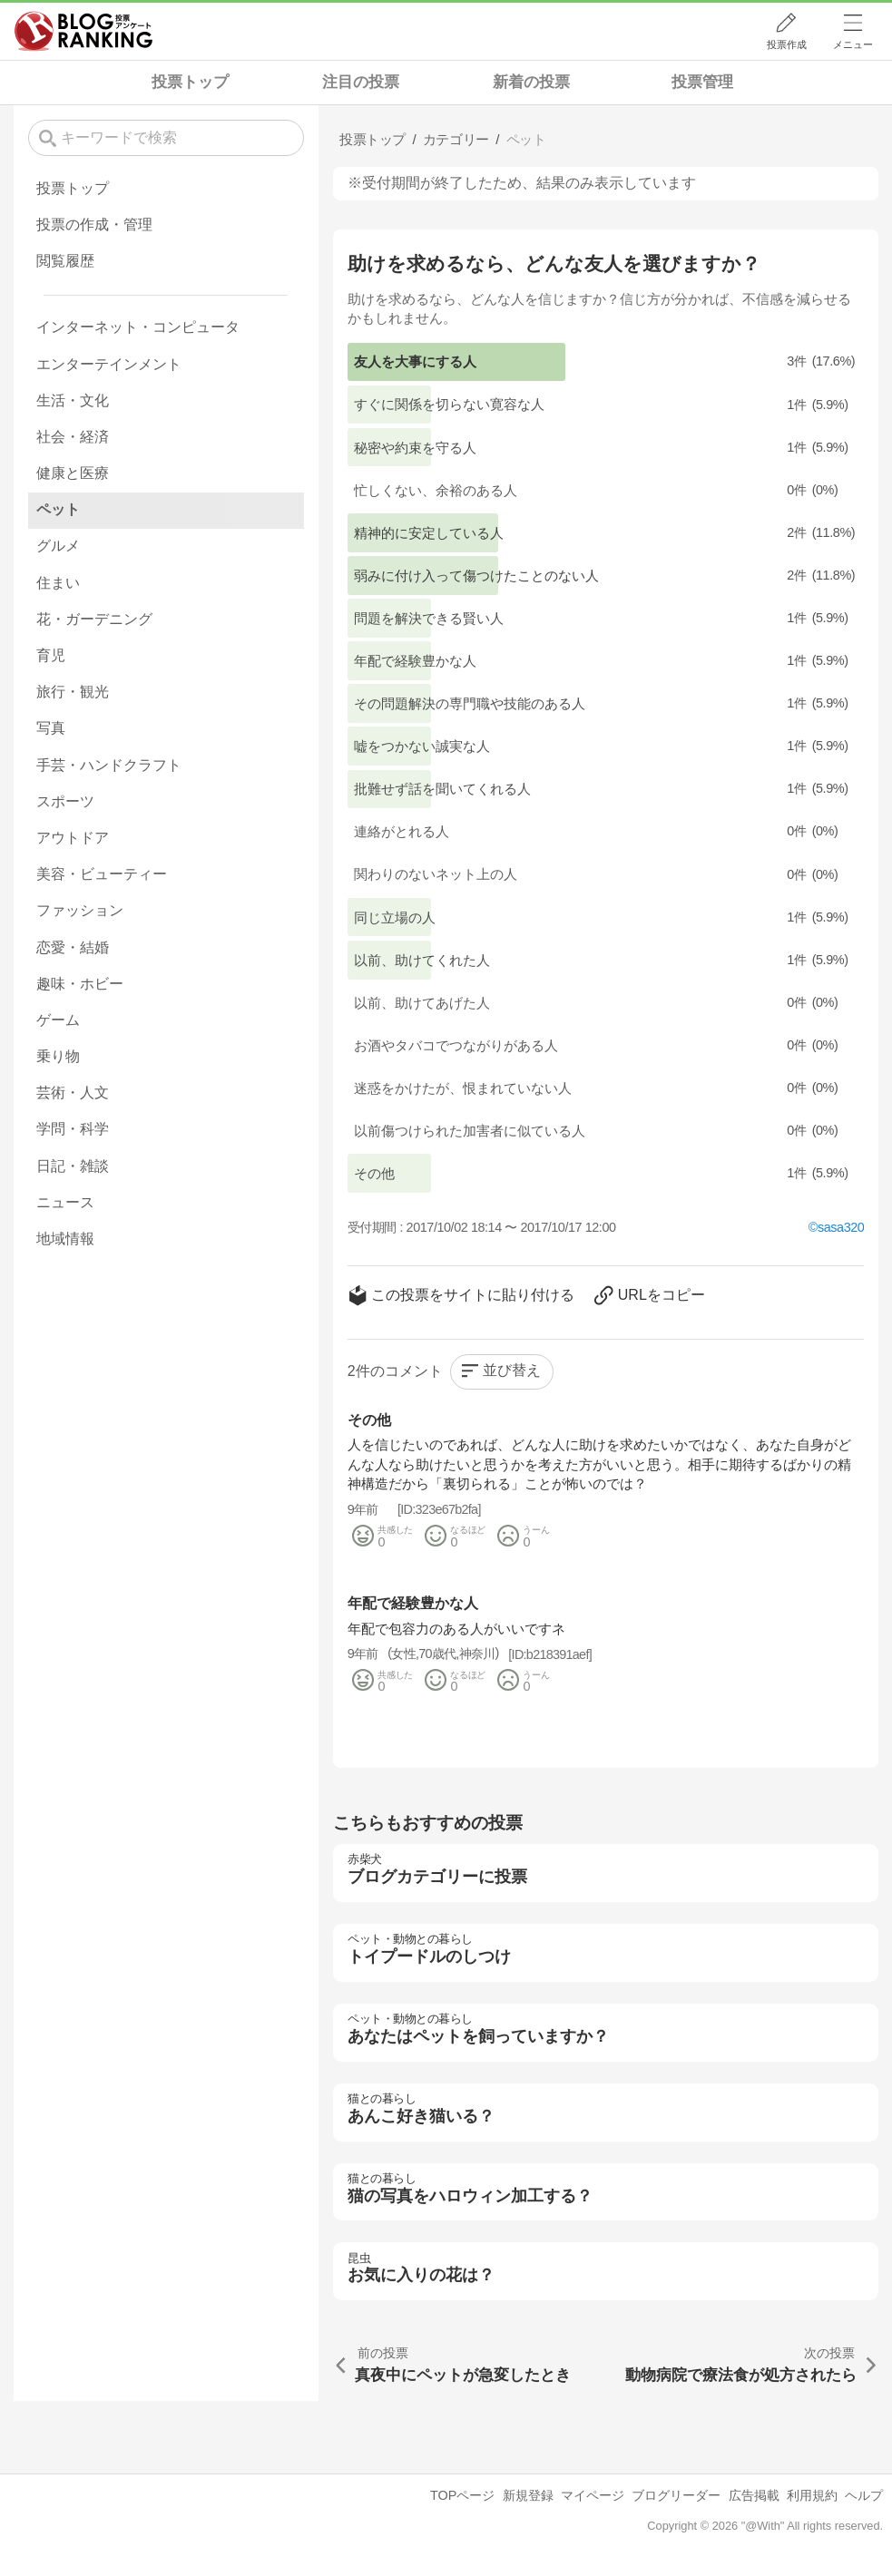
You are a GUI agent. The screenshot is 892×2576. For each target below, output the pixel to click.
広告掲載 (754, 2495)
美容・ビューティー (101, 874)
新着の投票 (531, 82)
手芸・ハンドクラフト (108, 765)
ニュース (65, 1202)
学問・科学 (72, 1129)
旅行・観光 (72, 691)
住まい (58, 582)
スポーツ (65, 801)
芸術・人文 (72, 1092)
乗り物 (58, 1056)
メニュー (853, 44)
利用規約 (812, 2495)
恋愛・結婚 (72, 947)
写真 (50, 728)
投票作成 (787, 44)
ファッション (79, 910)
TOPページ (462, 2495)
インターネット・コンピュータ (138, 327)
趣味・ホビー (79, 983)
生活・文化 (72, 400)
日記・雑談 (72, 1166)
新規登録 (528, 2495)
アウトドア (72, 837)
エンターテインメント (108, 364)
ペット (58, 509)
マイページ (592, 2495)
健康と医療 (72, 473)
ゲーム (58, 1020)
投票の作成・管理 (94, 224)
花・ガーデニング (94, 619)
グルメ (58, 545)
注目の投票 (360, 82)
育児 (50, 655)
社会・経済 (72, 436)
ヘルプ (864, 2495)
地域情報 (65, 1238)
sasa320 (841, 1227)
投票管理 (702, 82)
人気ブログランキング (83, 31)
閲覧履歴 (65, 260)
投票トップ (190, 82)
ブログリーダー (676, 2495)
